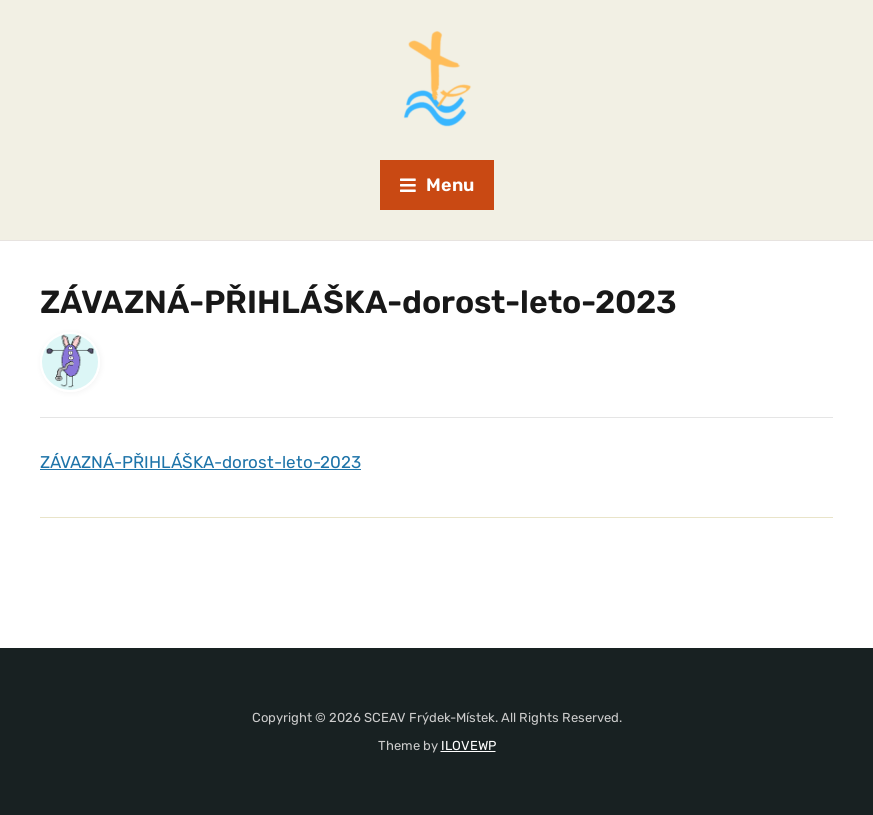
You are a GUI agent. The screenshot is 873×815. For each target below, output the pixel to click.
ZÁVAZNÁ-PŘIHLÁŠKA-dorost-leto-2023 (200, 462)
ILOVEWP (468, 745)
